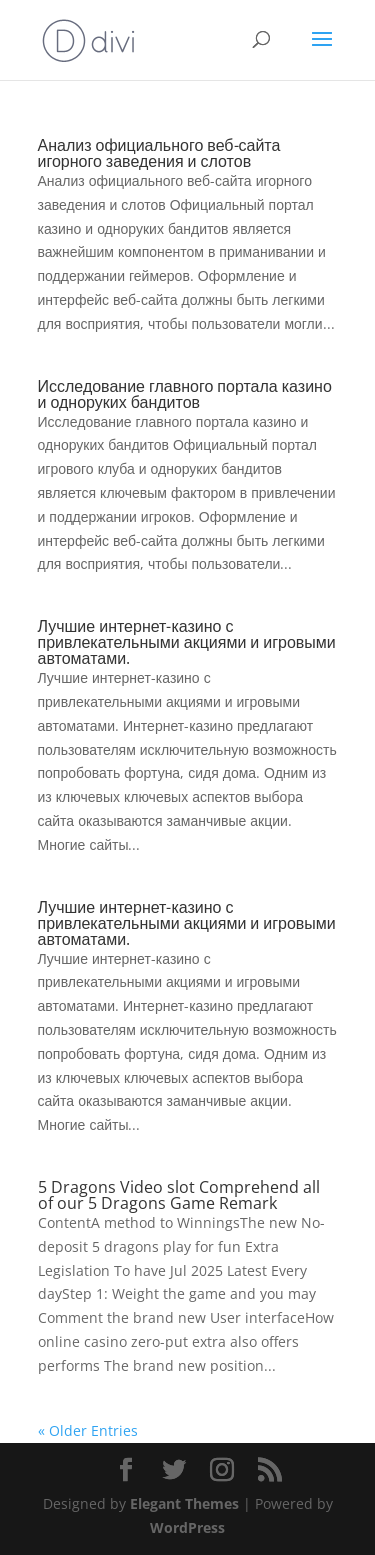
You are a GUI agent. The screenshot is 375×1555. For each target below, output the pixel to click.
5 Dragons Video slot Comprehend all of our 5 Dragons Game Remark (179, 1195)
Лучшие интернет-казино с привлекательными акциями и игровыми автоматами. (187, 642)
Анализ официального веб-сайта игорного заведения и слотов (159, 153)
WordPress (187, 1527)
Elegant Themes (184, 1503)
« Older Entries (88, 1430)
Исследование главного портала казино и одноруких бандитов (185, 394)
